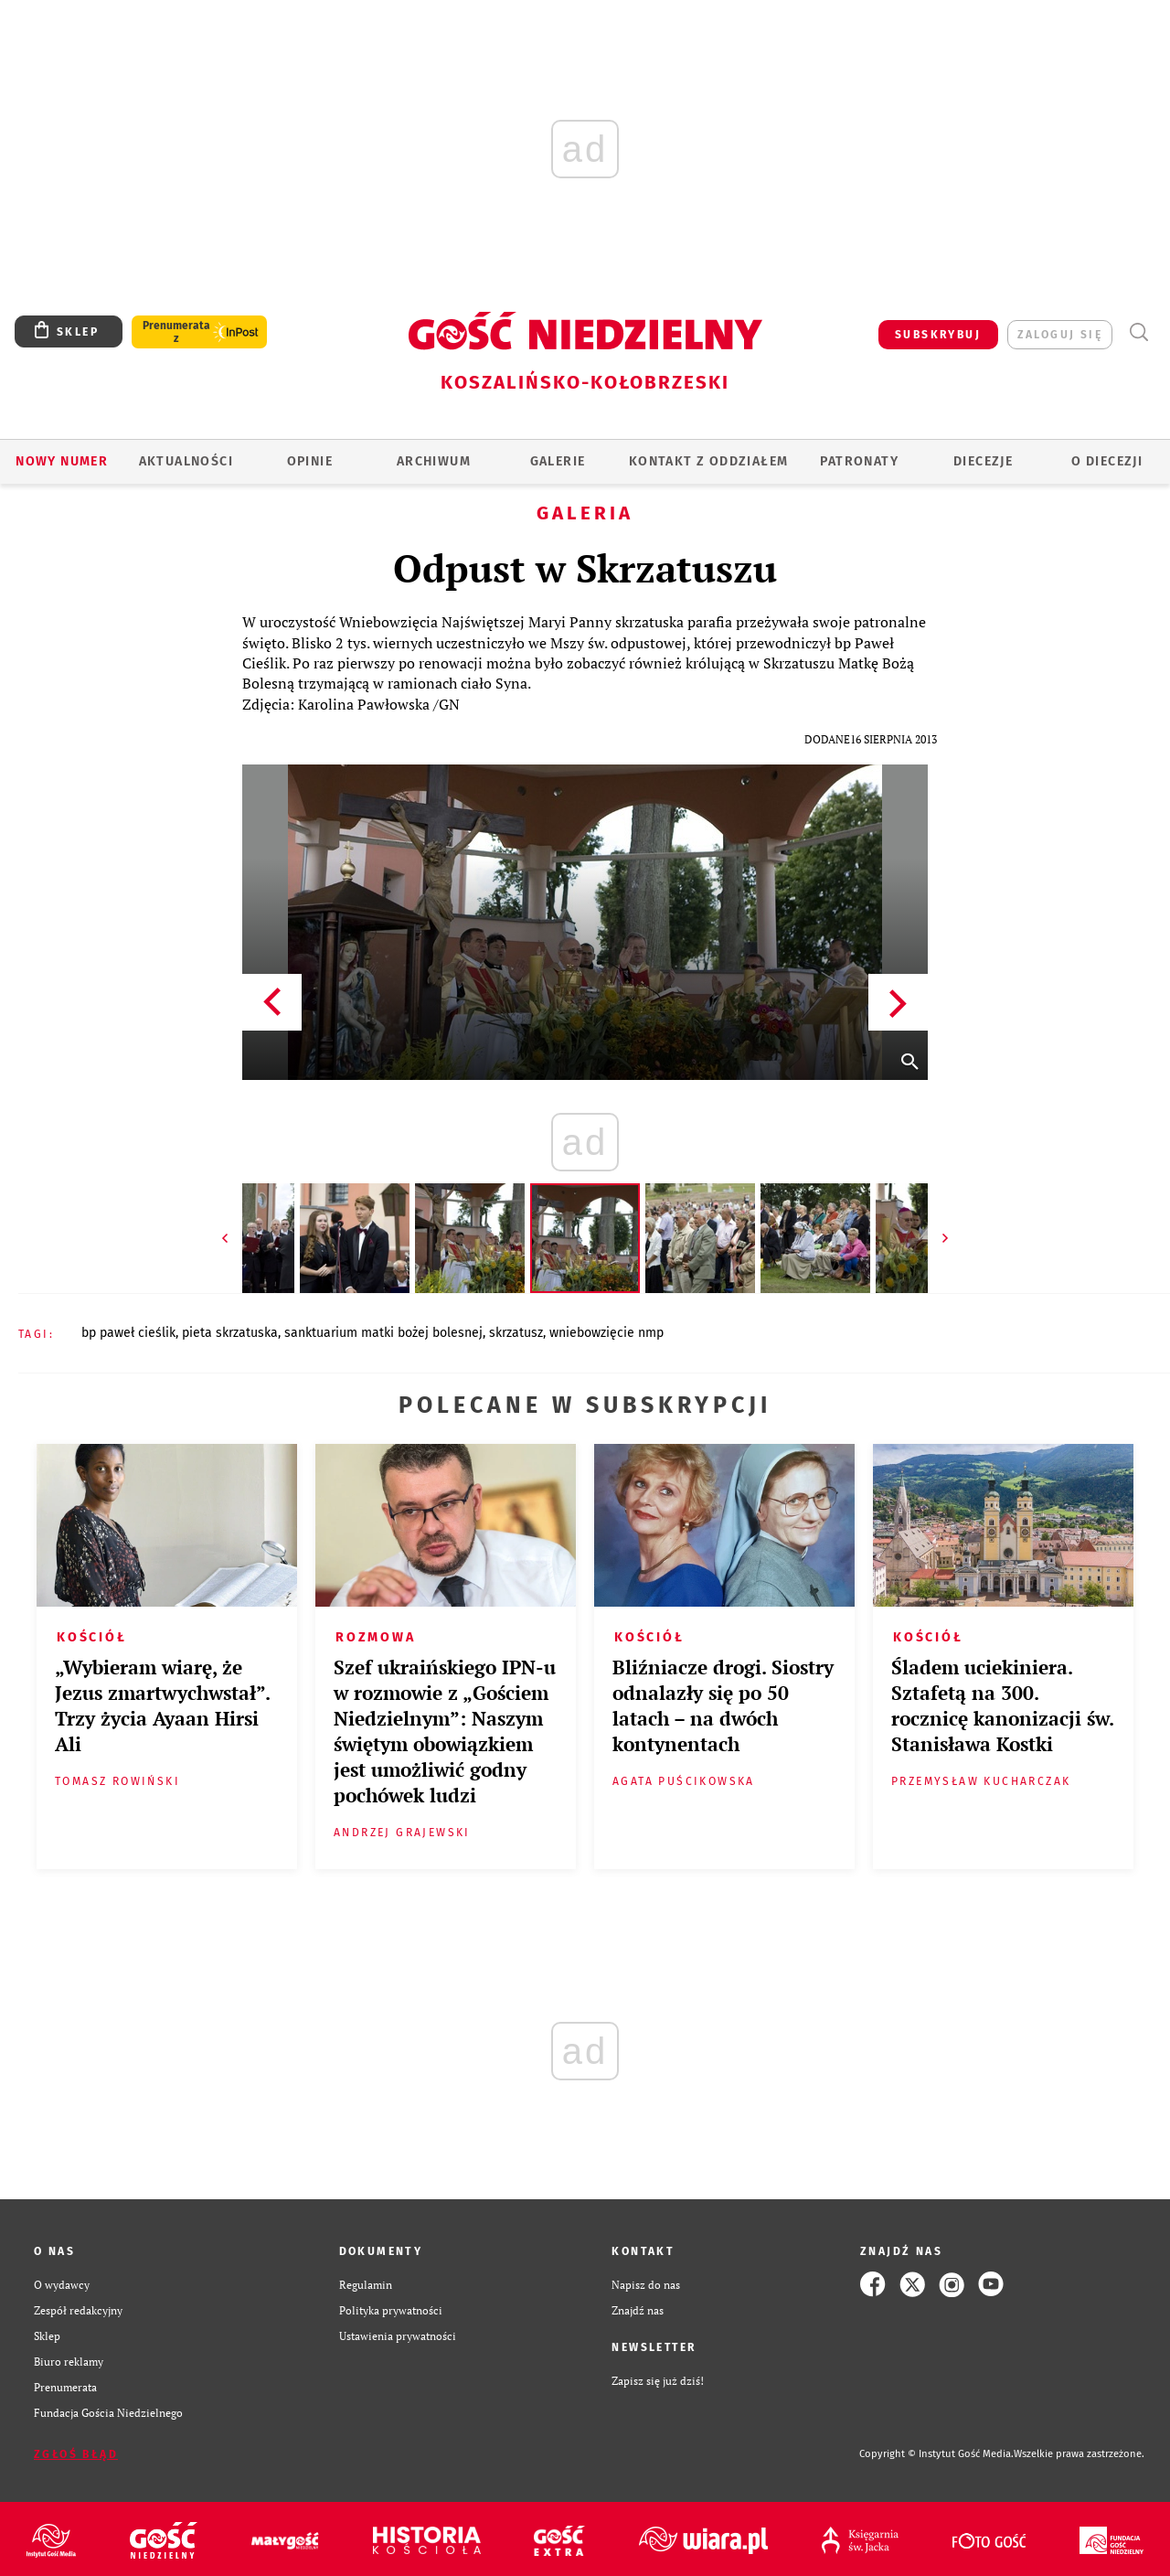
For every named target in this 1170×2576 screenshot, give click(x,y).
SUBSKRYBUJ (938, 334)
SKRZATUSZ (516, 1333)
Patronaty (859, 461)
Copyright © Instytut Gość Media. (936, 2454)
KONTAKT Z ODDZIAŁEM (709, 461)
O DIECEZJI (1107, 461)
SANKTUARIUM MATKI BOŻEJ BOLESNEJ (383, 1333)
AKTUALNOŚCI (186, 461)
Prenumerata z (176, 332)
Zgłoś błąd (76, 2454)
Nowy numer (62, 461)
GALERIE (558, 461)
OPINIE (310, 461)
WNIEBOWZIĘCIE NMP (606, 1333)
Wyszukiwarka (1138, 332)
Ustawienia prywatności (397, 2335)
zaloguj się (1059, 334)
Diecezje (983, 461)
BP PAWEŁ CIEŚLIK (128, 1333)
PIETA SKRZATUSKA (230, 1333)
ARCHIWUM (434, 461)
